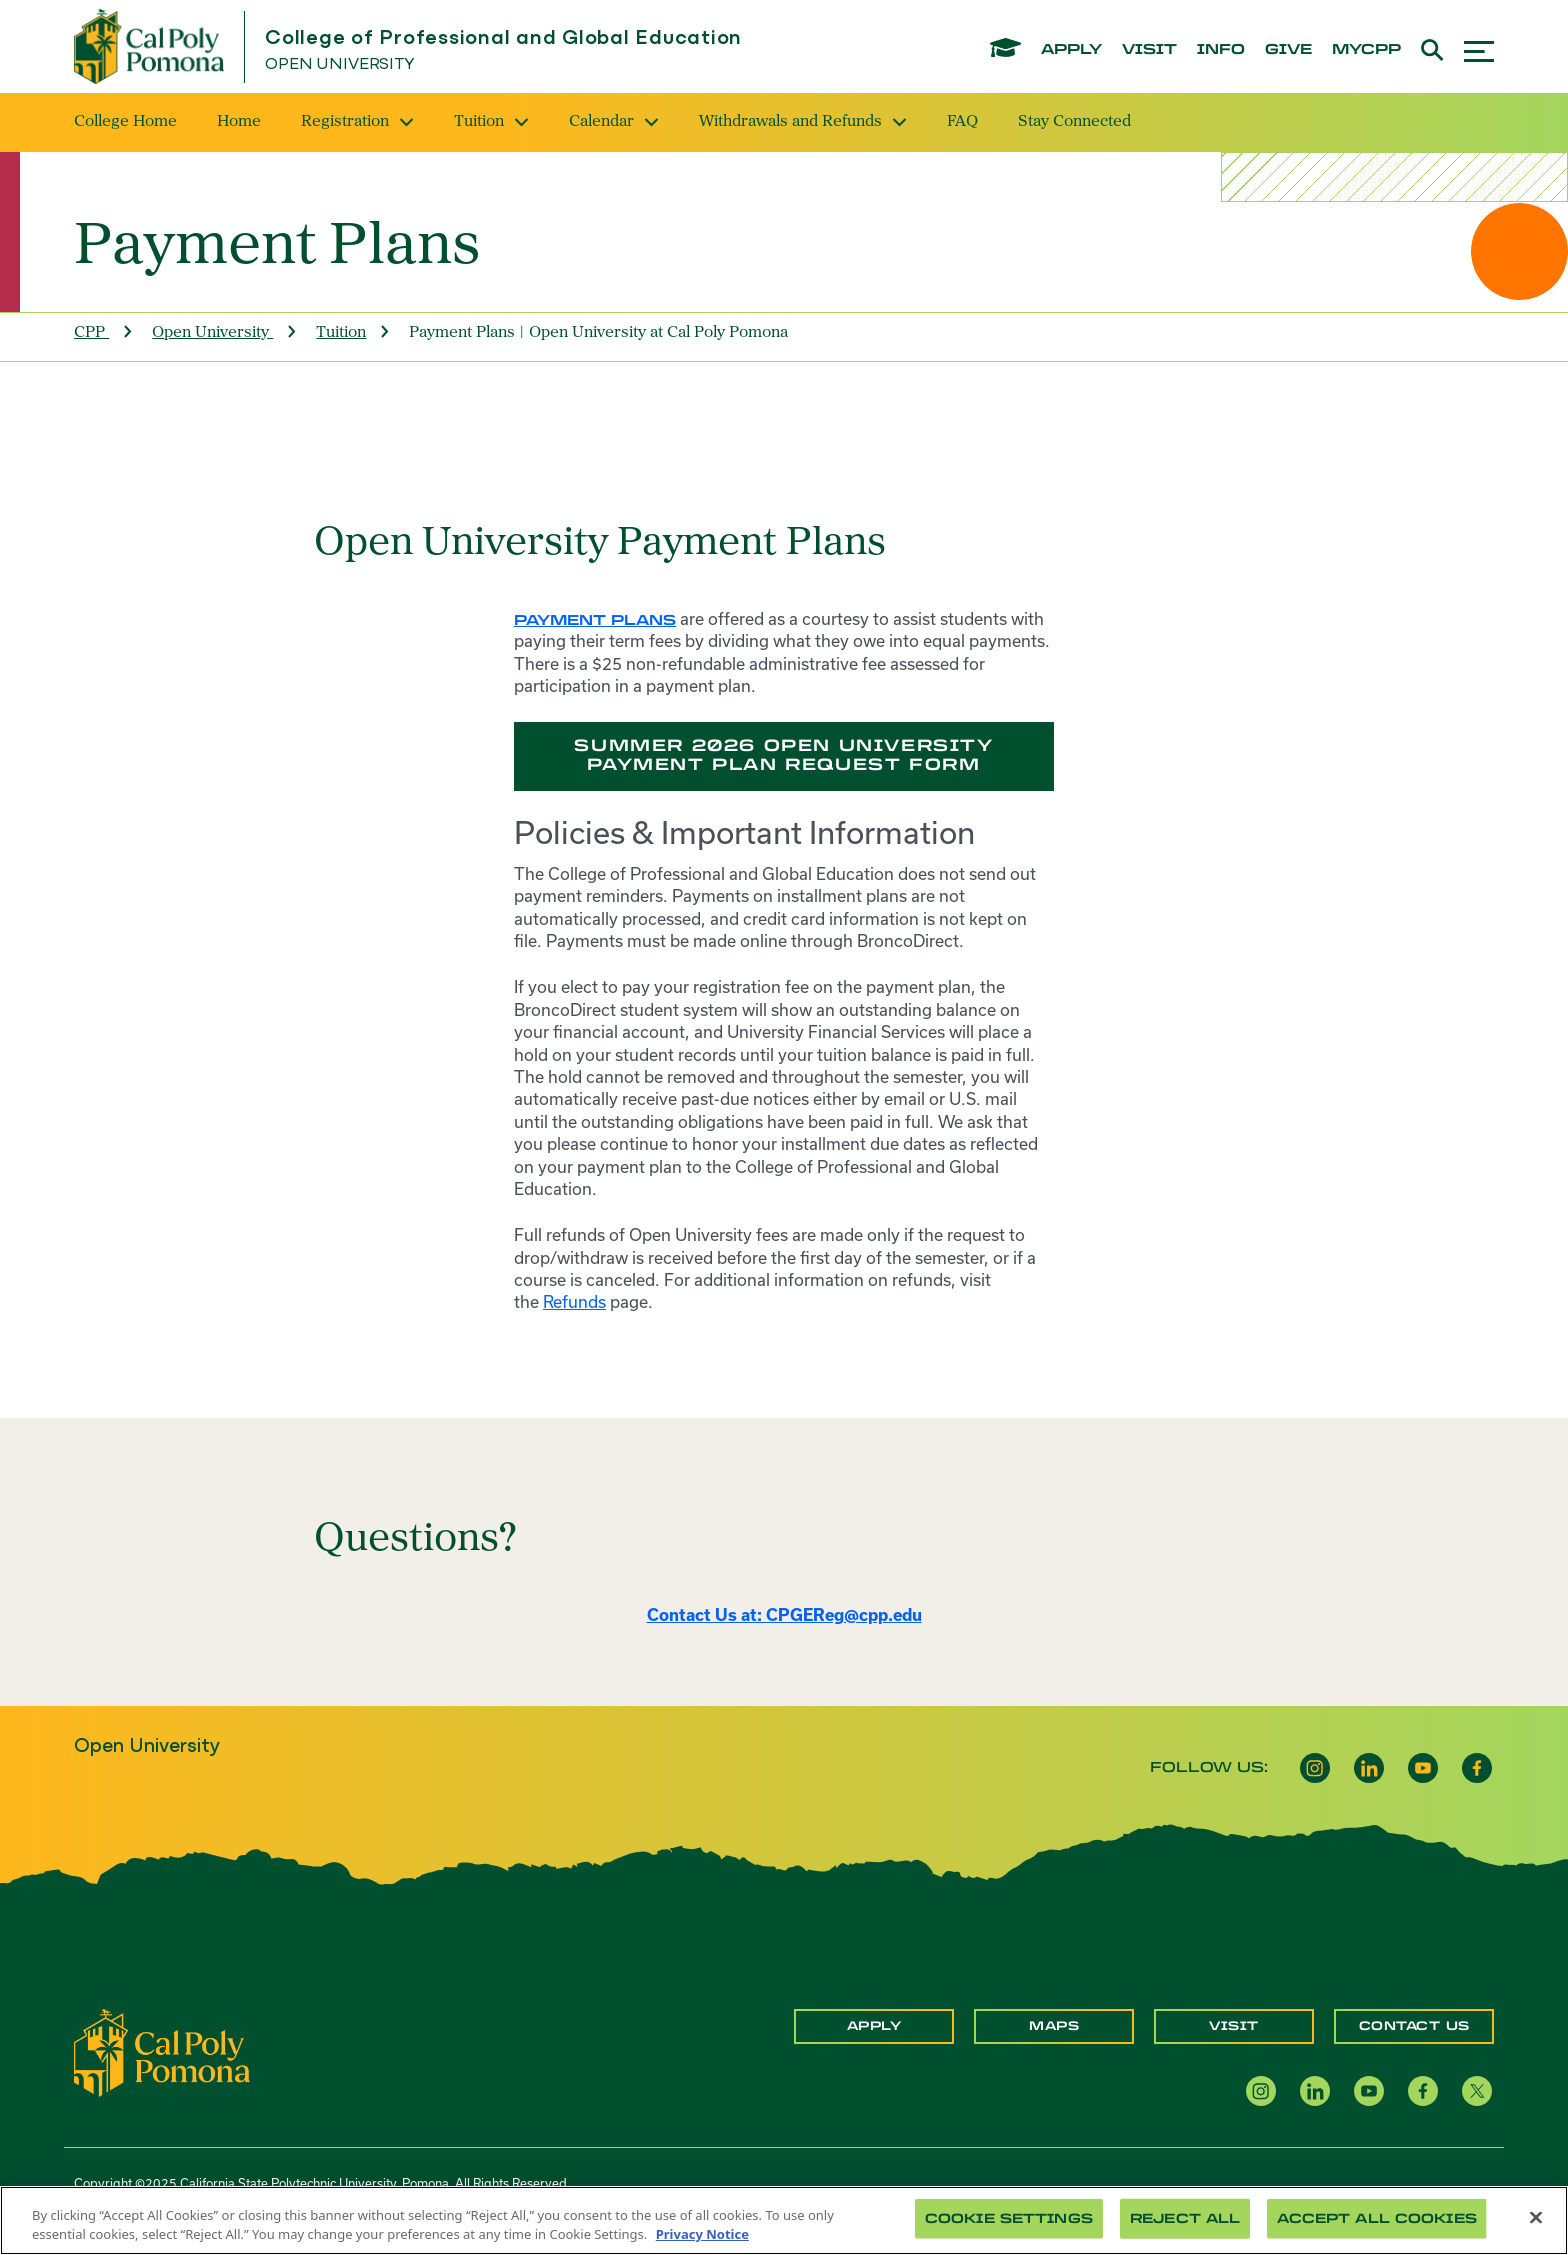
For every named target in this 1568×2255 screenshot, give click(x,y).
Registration (357, 122)
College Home (125, 122)
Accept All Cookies (1376, 2218)
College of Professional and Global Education (503, 38)
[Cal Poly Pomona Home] (149, 46)
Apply (874, 2026)
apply (1071, 50)
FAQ (962, 122)
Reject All (1185, 2218)
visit (1149, 50)
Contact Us (1414, 2026)
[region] (784, 2220)
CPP (89, 333)
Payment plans (595, 620)
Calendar (614, 122)
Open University (340, 64)
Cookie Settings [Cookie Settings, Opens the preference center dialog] (1009, 2218)
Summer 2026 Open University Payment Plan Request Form (783, 755)
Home (239, 122)
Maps (1054, 2026)
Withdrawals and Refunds (803, 122)
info (1221, 50)
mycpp (1366, 50)
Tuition (491, 122)
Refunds (574, 1302)
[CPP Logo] (162, 2051)
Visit (1234, 2026)
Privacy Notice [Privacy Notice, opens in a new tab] (702, 2234)
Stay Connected (1074, 122)
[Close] (1536, 2218)
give (1288, 50)
